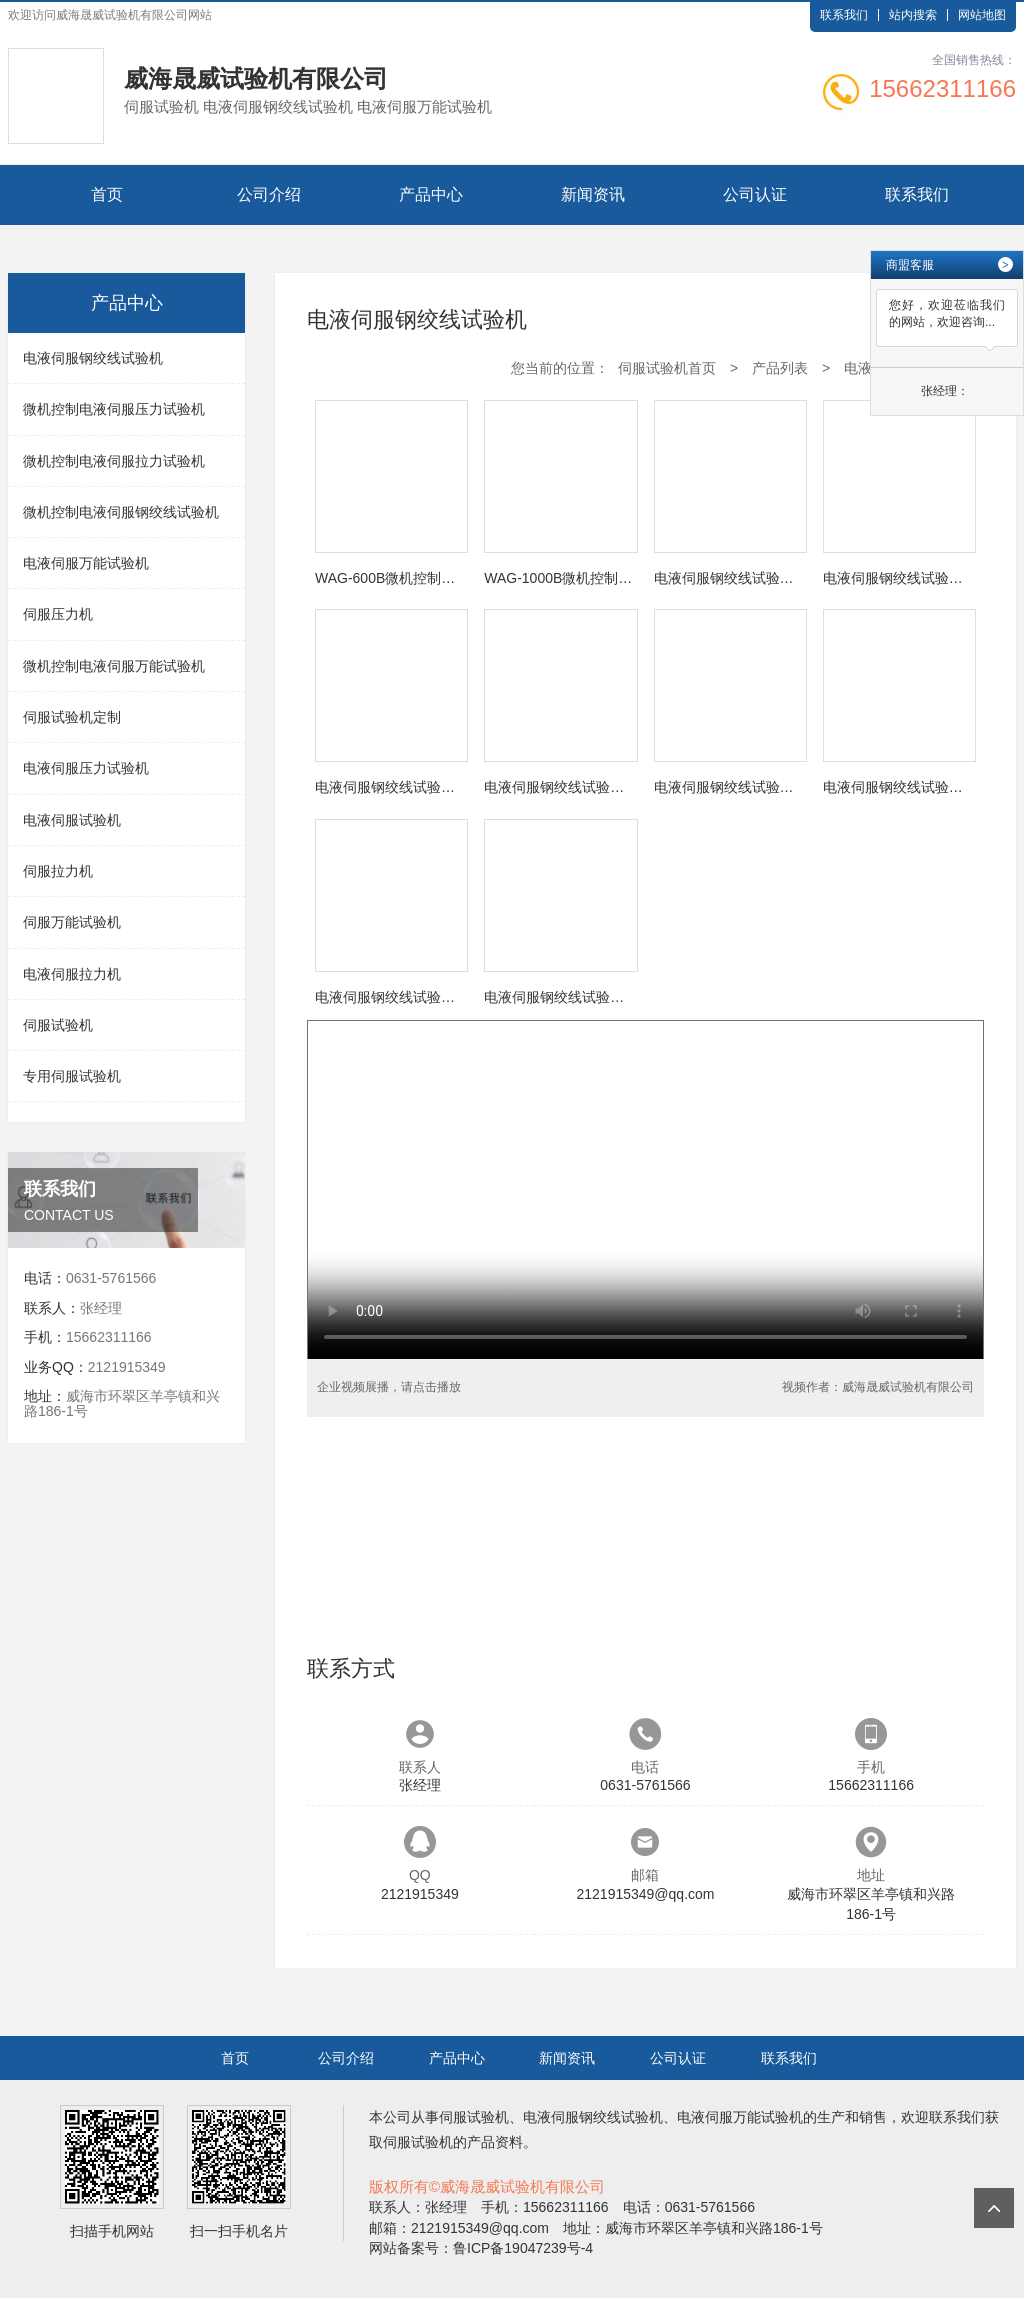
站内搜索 (913, 15)
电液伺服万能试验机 (86, 563)
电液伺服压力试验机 (86, 768)
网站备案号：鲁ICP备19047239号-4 (481, 2248)
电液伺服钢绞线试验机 (93, 358)
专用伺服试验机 (72, 1076)
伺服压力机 (58, 614)
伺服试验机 (58, 1025)
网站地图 (982, 15)
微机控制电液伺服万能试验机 (114, 666)
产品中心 (431, 194)
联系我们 (844, 15)
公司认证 (755, 194)
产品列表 (780, 368)
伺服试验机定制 (72, 717)
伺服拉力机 (58, 871)
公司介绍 (269, 194)
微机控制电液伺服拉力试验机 (114, 461)
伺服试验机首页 (667, 368)
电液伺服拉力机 (72, 974)
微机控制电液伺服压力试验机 (114, 409)
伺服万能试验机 (72, 922)
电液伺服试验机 (72, 820)
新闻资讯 (593, 194)
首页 (107, 194)
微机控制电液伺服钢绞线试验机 (121, 512)
